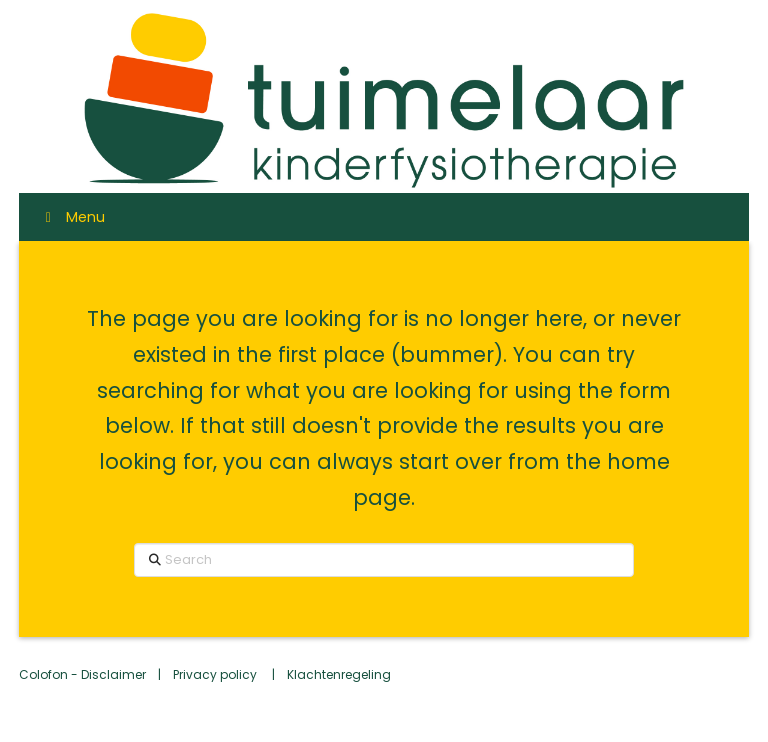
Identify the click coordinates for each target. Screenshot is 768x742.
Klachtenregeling (339, 674)
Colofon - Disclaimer (82, 674)
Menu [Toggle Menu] (72, 217)
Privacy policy (216, 674)
